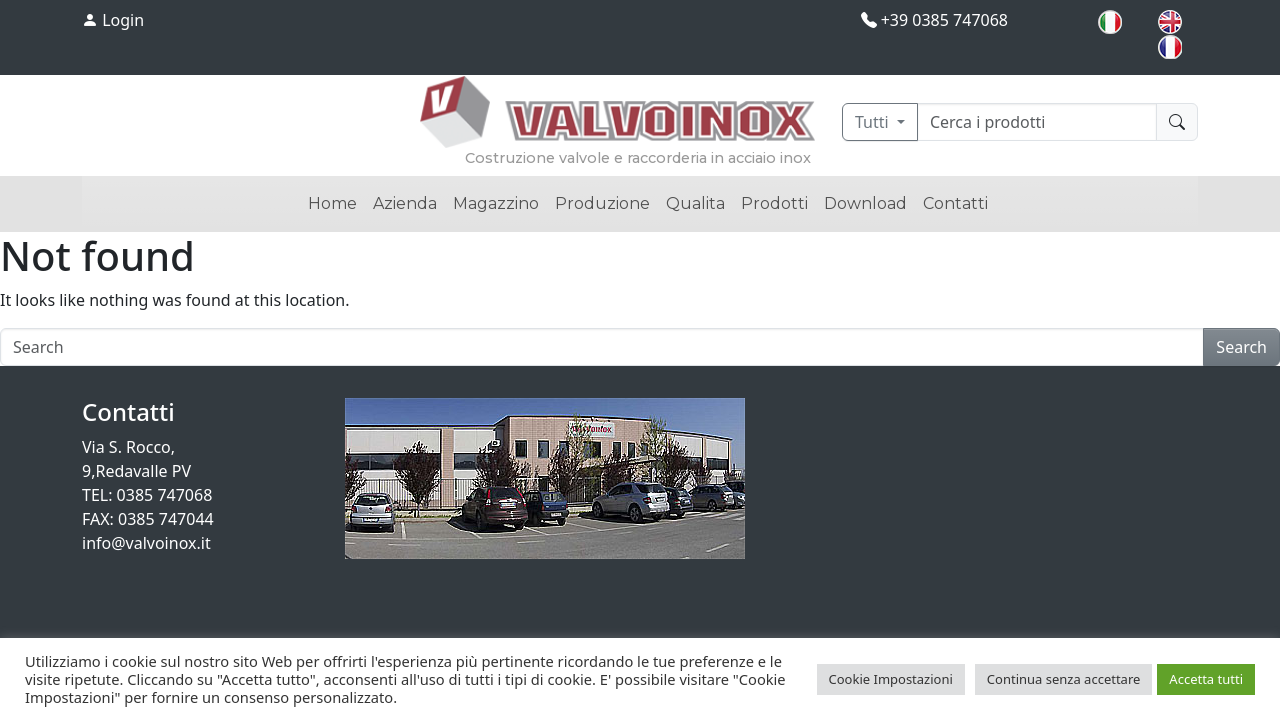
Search (1241, 347)
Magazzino (496, 203)
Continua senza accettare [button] (1064, 679)
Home (332, 203)
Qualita (695, 203)
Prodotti (774, 203)
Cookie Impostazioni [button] (891, 679)
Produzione (602, 203)
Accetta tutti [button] (1206, 679)
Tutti (874, 122)
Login (113, 20)
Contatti (955, 203)
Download (865, 203)
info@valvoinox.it (146, 543)
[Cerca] (1037, 122)
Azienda (405, 203)
